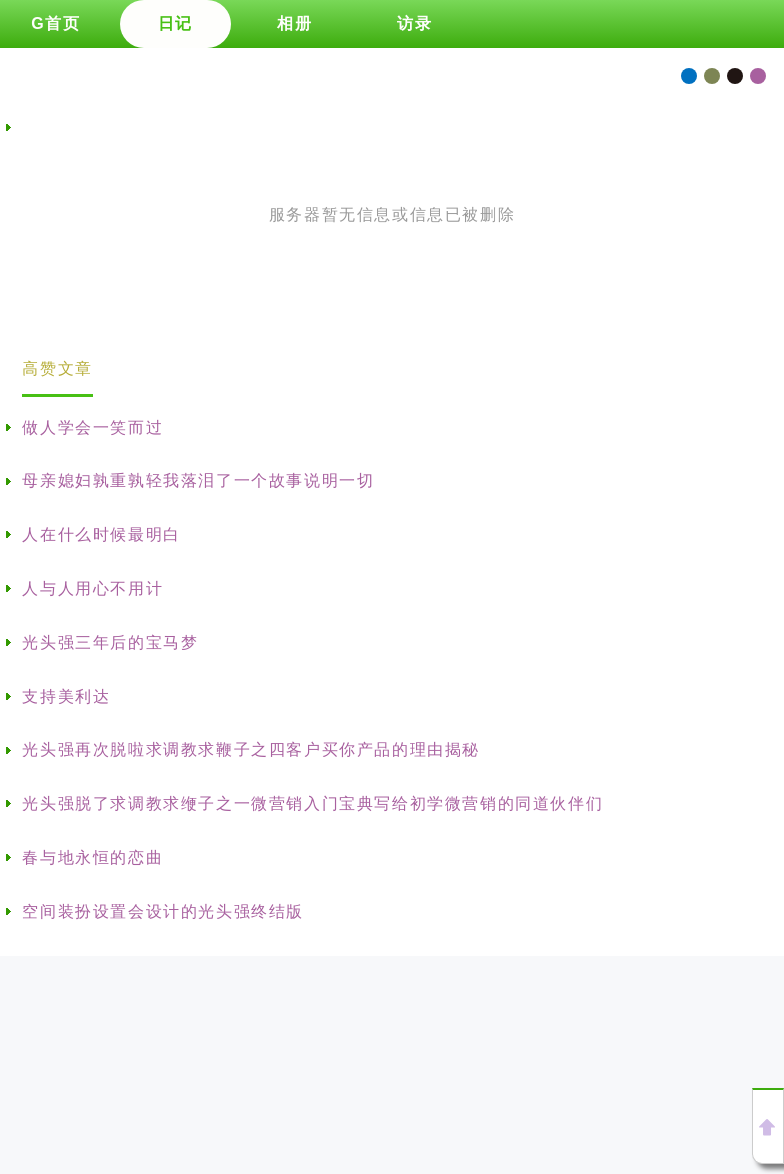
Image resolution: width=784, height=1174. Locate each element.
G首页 (55, 23)
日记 (175, 23)
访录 (414, 23)
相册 (294, 23)
